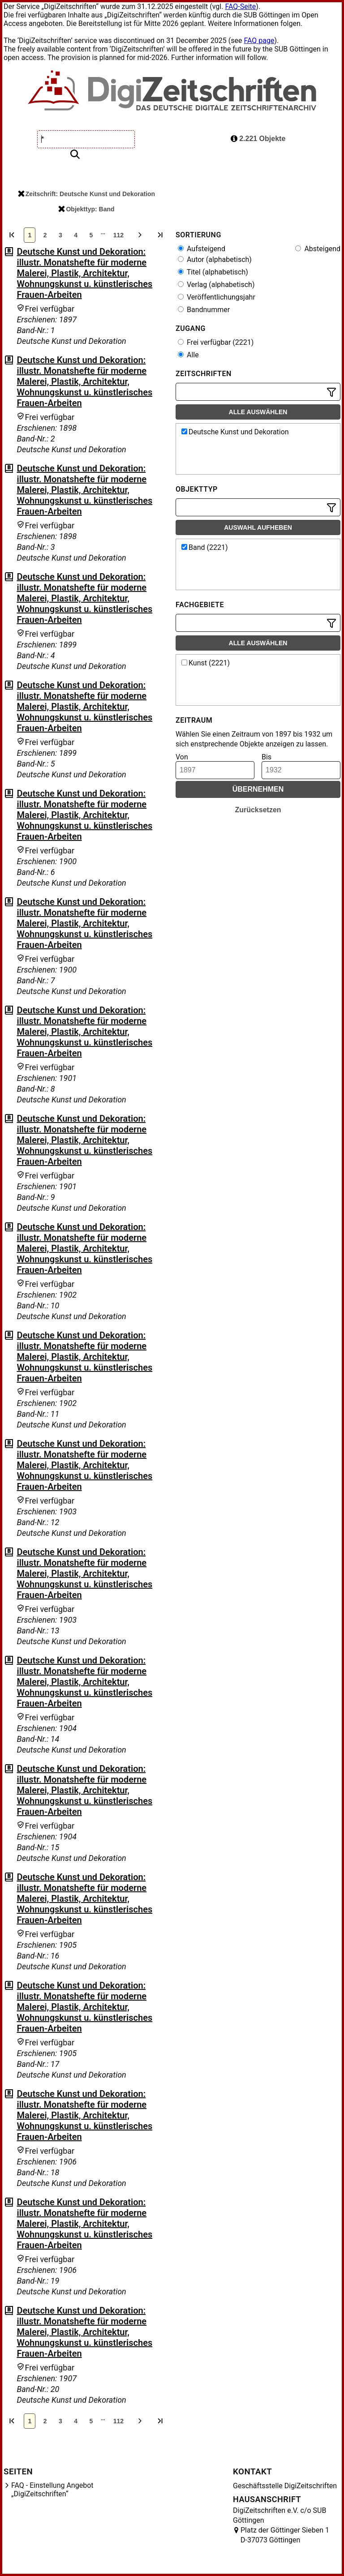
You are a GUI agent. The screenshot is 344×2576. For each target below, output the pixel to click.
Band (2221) (204, 547)
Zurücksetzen (258, 810)
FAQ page (259, 40)
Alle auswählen (258, 412)
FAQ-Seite (240, 6)
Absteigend (317, 248)
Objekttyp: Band (86, 209)
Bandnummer (204, 309)
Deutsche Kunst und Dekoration (235, 432)
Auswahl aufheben (258, 527)
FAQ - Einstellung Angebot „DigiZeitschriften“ (52, 2489)
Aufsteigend (201, 248)
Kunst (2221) (205, 663)
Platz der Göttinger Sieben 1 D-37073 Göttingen (285, 2535)
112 (118, 235)
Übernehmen (258, 789)
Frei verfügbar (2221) (216, 342)
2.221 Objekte (258, 138)
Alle (188, 355)
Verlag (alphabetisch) (216, 284)
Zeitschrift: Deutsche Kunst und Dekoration (86, 193)
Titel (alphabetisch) (213, 272)
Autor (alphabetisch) (215, 259)
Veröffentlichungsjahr (216, 297)
